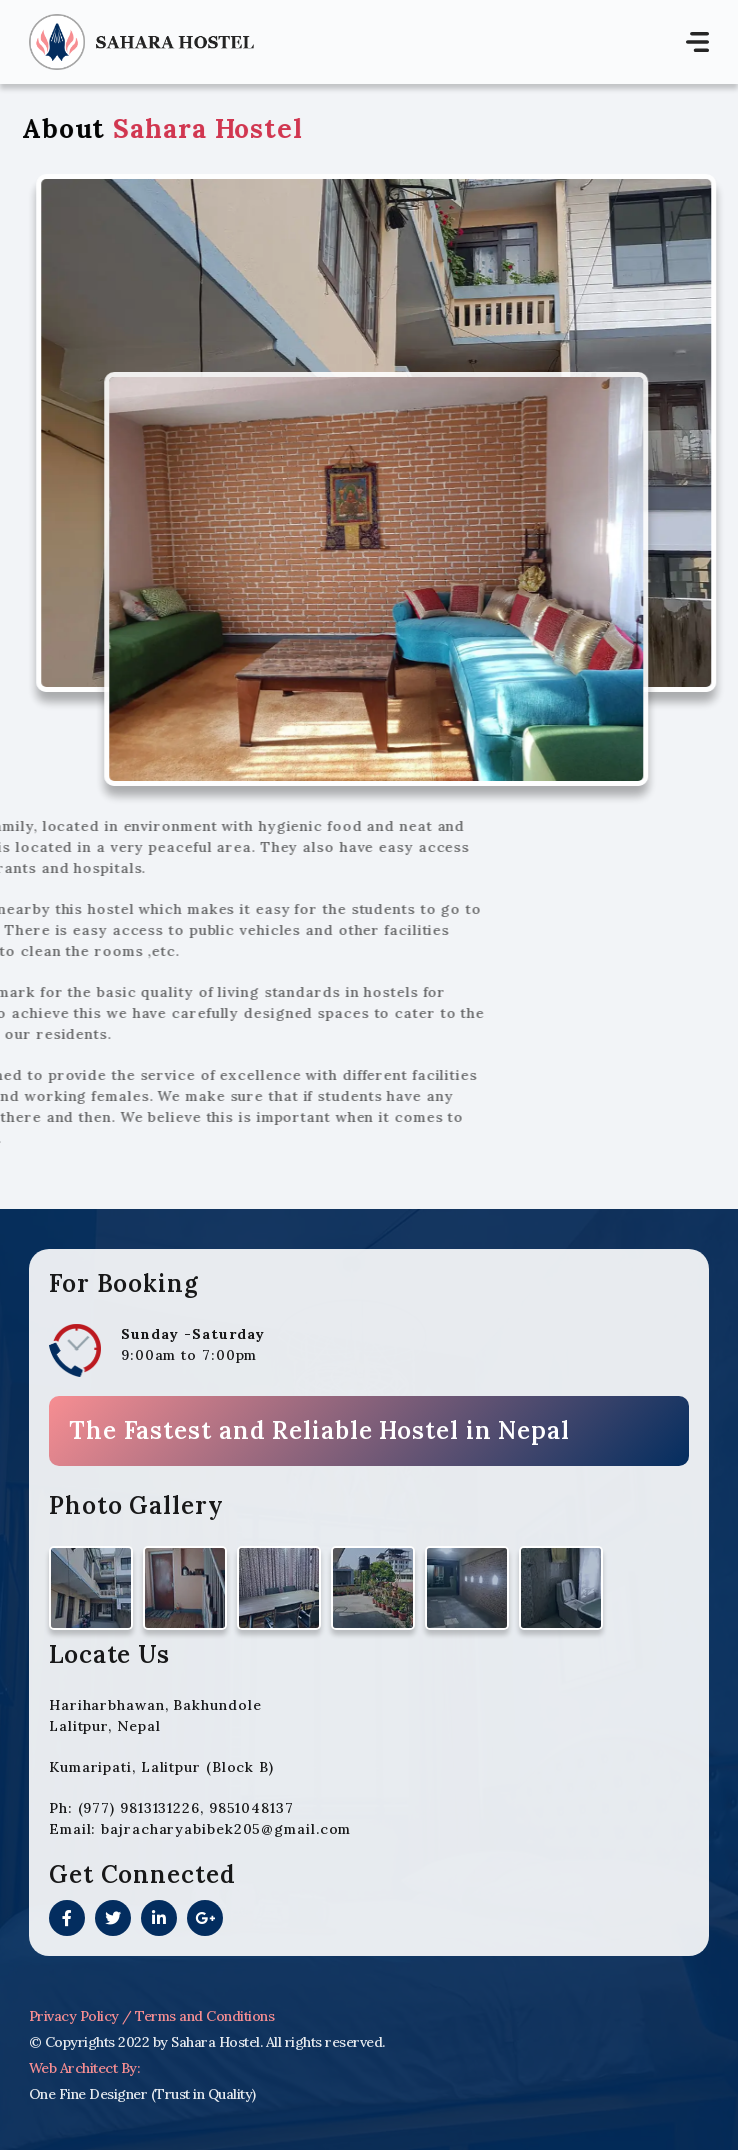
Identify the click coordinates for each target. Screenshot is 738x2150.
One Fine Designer (88, 2094)
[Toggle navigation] (697, 42)
